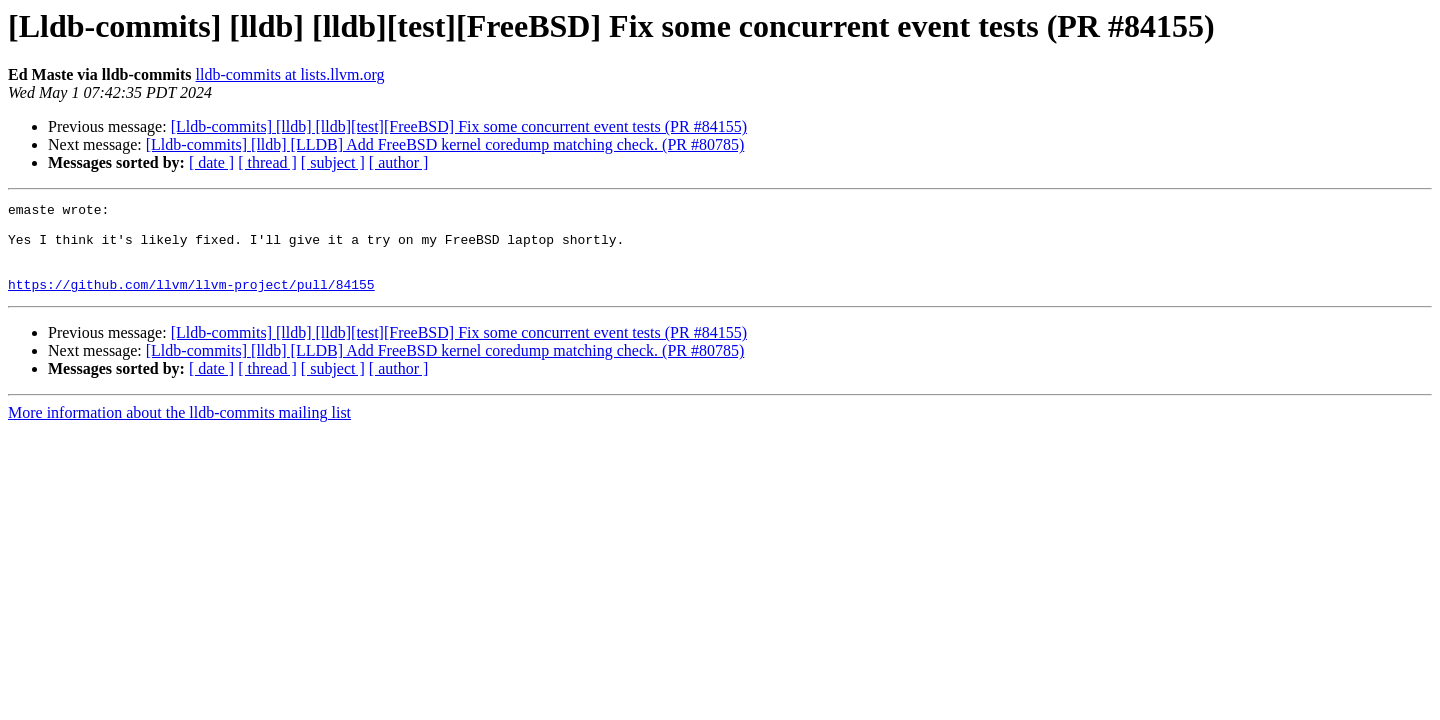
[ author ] (399, 162)
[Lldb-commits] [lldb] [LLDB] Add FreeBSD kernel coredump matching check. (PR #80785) (445, 144)
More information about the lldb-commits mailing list (179, 430)
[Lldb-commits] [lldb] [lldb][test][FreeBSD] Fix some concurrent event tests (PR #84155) (459, 126)
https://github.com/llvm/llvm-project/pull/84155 (191, 302)
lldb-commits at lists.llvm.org (290, 74)
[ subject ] (333, 162)
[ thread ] (267, 162)
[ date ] (211, 162)
